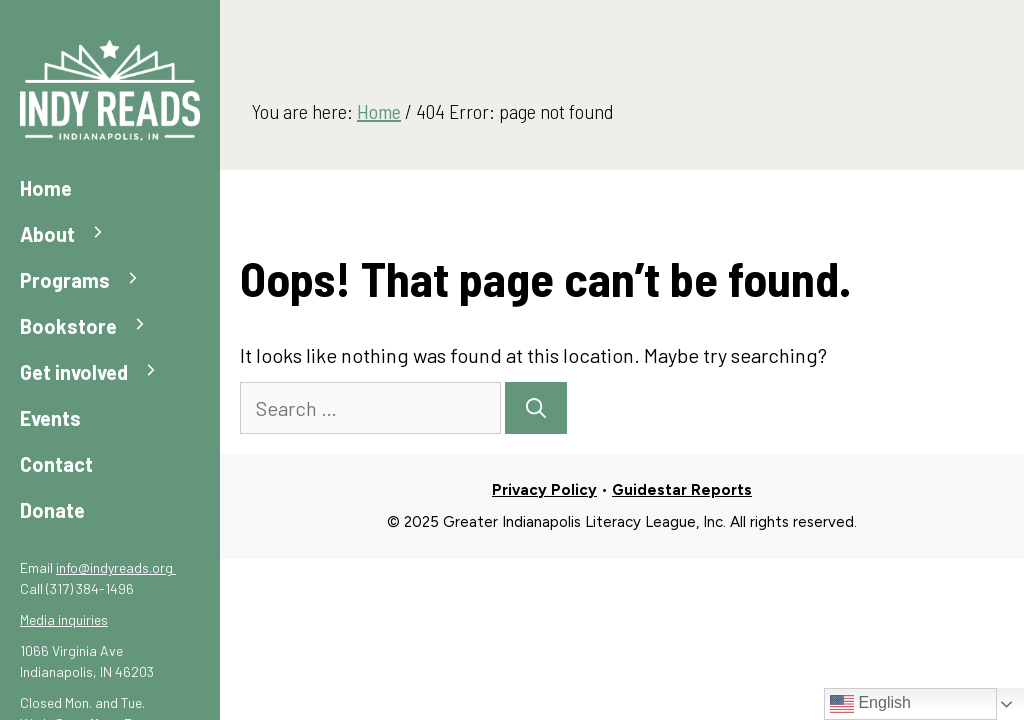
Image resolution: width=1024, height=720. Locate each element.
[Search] (536, 408)
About (72, 234)
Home (46, 188)
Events (50, 418)
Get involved (99, 372)
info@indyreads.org (116, 567)
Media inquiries (64, 619)
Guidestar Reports (682, 490)
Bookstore (93, 326)
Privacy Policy (544, 490)
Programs (90, 280)
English (870, 704)
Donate (52, 510)
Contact (56, 464)
